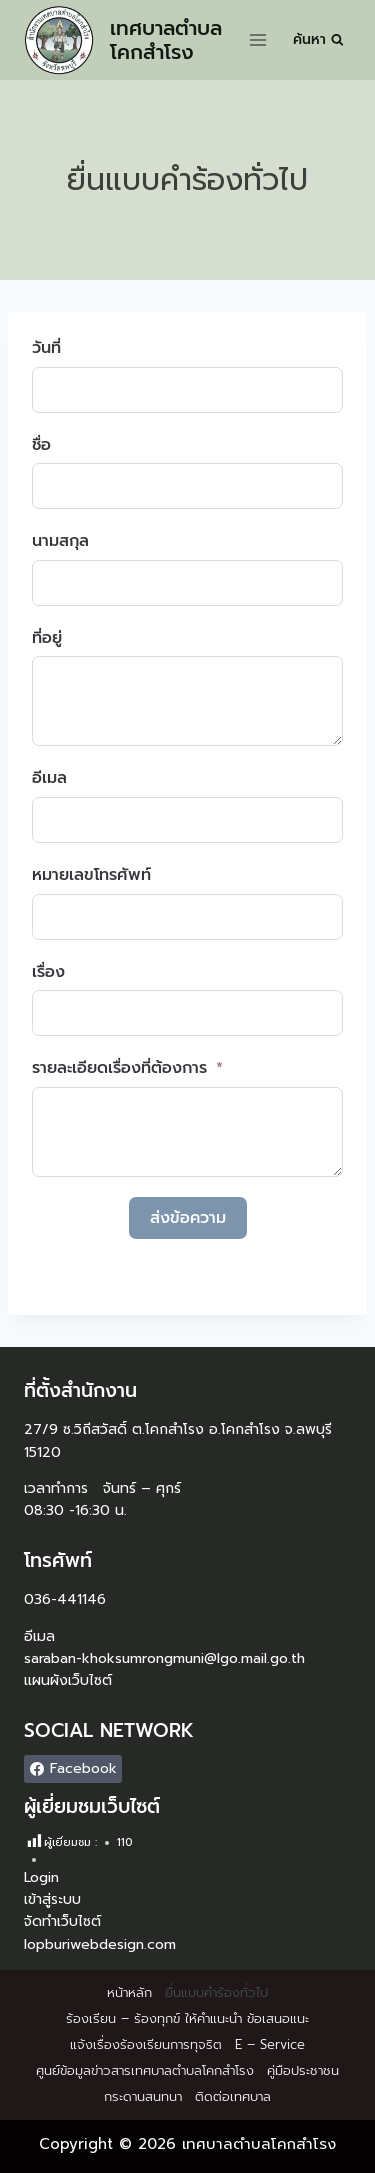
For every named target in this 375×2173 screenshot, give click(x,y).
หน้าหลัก (129, 1992)
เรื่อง (48, 972)
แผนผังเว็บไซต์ (68, 1680)
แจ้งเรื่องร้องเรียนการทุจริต (146, 2044)
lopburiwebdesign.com (100, 1944)
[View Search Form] (318, 40)
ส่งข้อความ (188, 1218)
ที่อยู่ (47, 638)
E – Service (270, 2044)
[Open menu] (258, 39)
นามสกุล (60, 541)
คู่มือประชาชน (303, 2070)
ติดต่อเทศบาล (233, 2096)
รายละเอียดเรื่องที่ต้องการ (119, 1068)
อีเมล (49, 778)
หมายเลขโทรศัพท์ (91, 875)
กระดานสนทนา (143, 2096)
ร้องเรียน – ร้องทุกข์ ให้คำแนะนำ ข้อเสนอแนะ (187, 2018)
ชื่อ (41, 445)
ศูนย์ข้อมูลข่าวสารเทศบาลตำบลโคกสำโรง (145, 2070)
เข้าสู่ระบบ (52, 1899)
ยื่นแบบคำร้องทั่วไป (216, 1992)
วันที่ (46, 348)
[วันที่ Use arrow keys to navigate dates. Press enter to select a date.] (187, 390)
